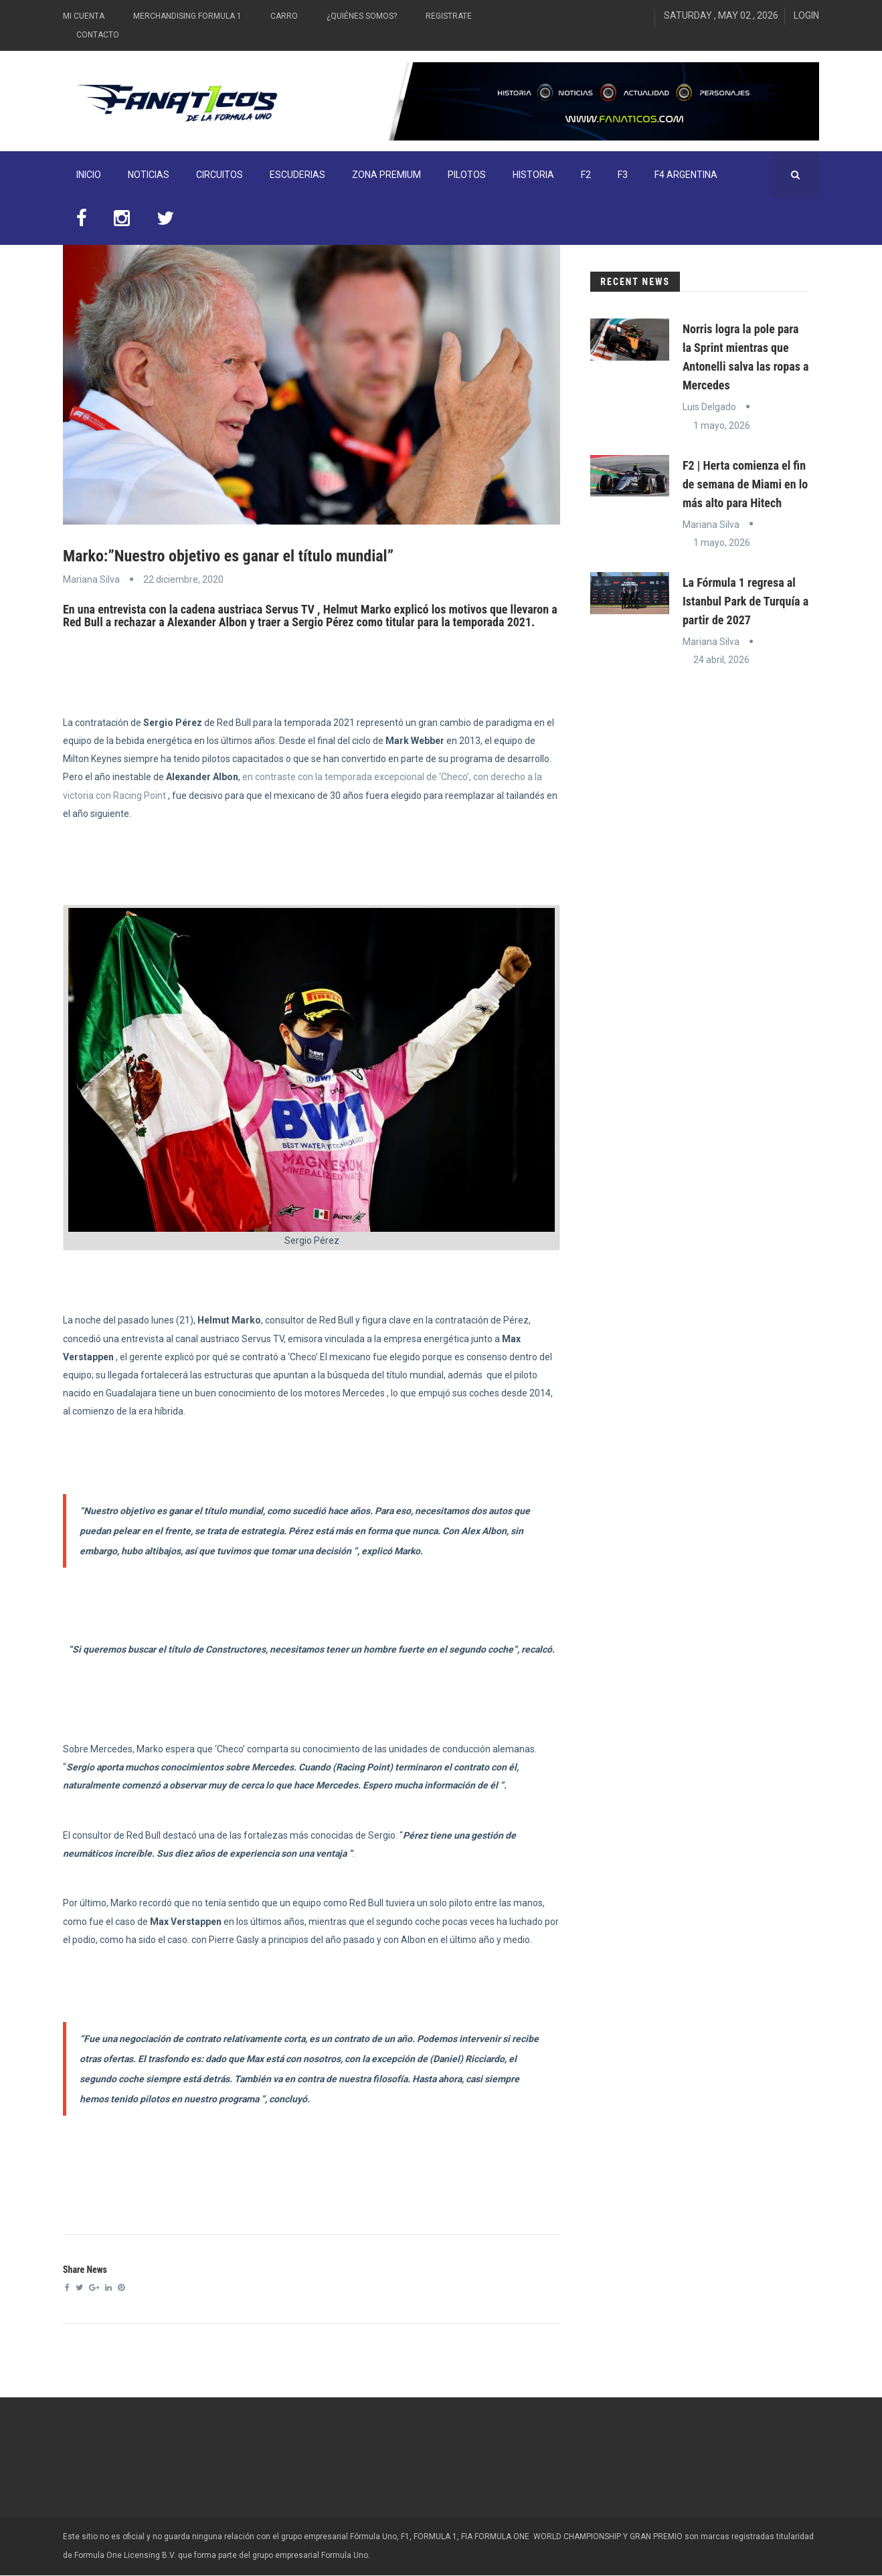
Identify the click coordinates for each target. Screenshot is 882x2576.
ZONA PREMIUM (386, 174)
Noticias (148, 174)
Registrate (449, 16)
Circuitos (219, 174)
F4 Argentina (685, 174)
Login (806, 15)
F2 (586, 174)
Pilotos (467, 174)
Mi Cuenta (83, 16)
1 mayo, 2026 (721, 425)
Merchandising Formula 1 (187, 16)
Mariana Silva (91, 579)
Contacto (97, 34)
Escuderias (297, 174)
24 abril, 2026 (721, 659)
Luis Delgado (709, 406)
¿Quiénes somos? (362, 16)
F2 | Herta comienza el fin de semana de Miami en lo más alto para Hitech (745, 484)
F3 (623, 174)
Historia (533, 174)
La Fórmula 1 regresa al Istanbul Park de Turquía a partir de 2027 (745, 601)
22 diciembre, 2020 (183, 579)
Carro (284, 16)
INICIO (88, 174)
